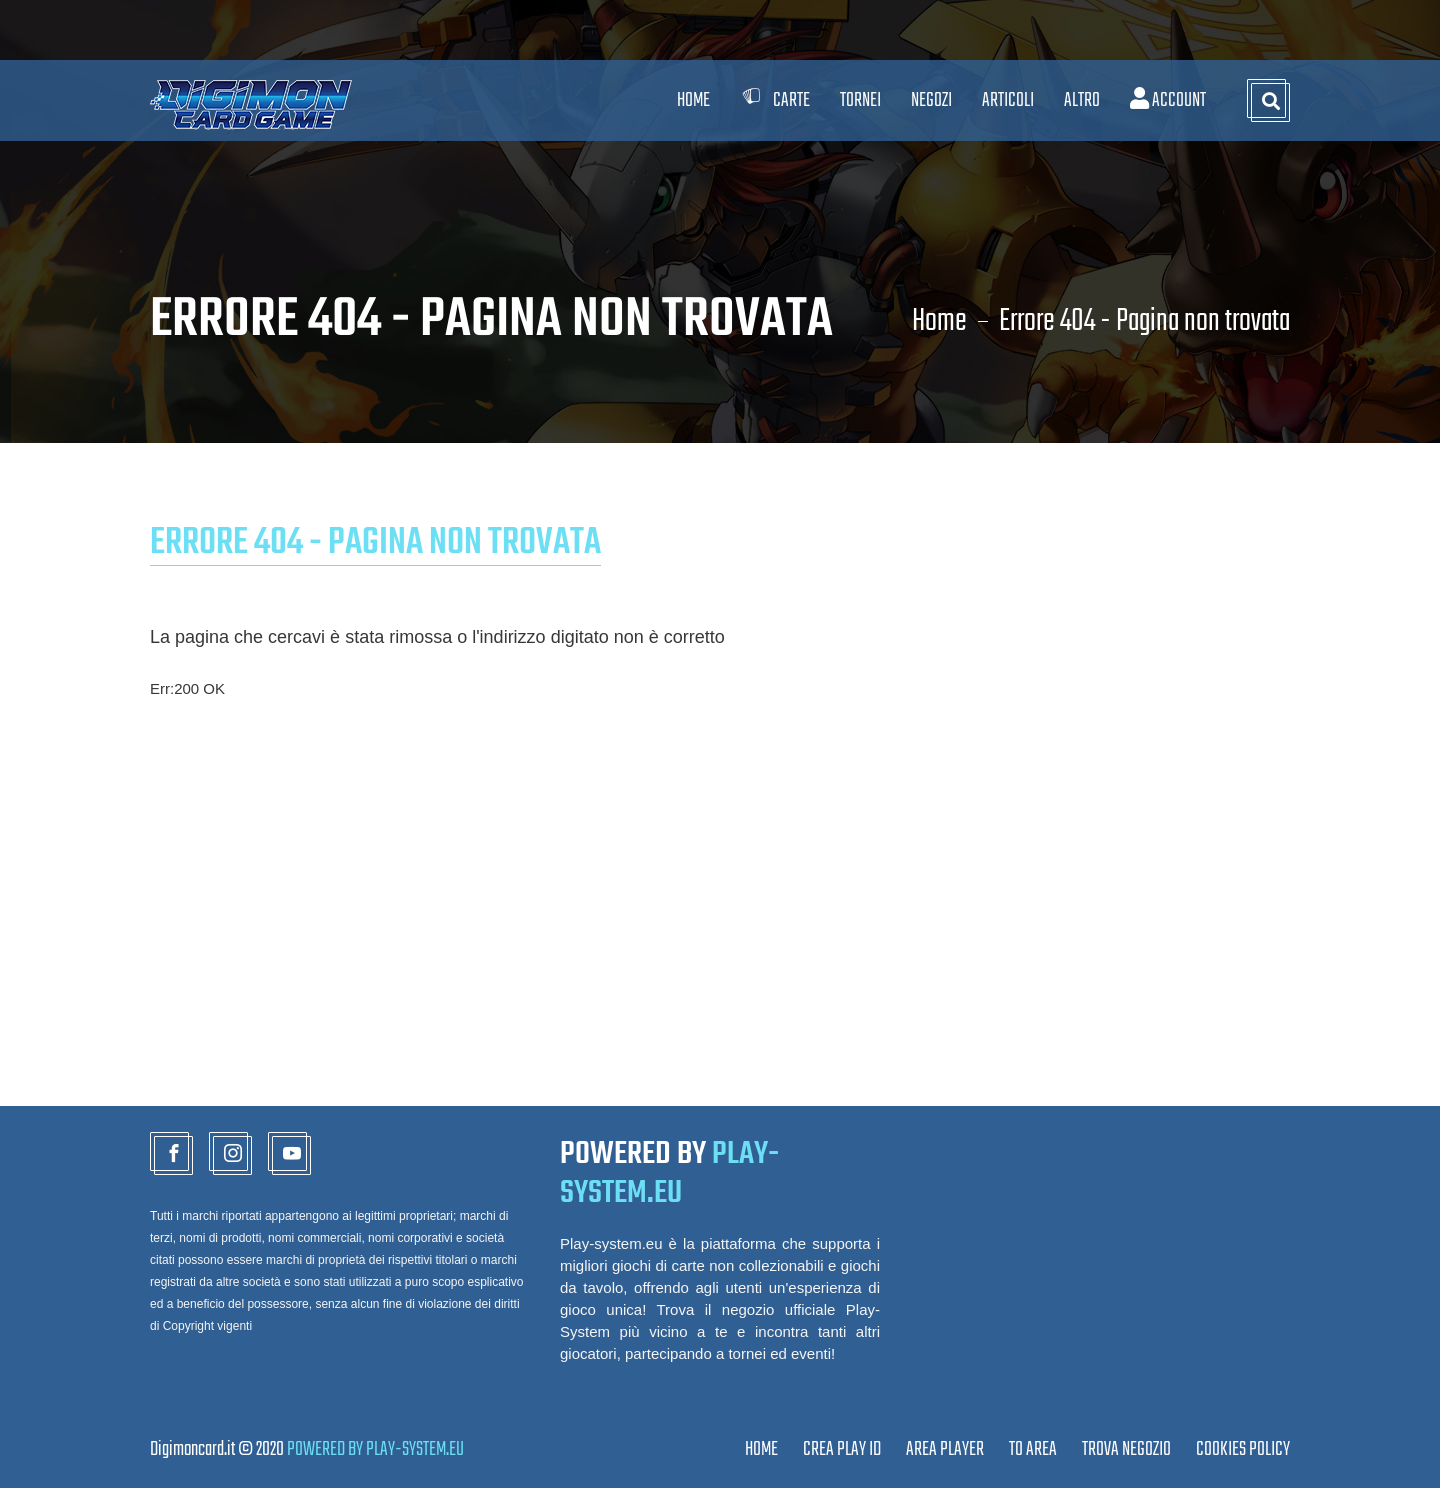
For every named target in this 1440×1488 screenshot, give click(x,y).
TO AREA (1033, 1449)
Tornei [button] (860, 100)
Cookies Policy (1243, 1449)
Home (693, 100)
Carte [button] (775, 100)
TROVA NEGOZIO (1126, 1449)
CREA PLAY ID (842, 1449)
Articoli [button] (1008, 100)
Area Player (945, 1449)
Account (1168, 100)
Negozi (931, 100)
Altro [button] (1082, 100)
